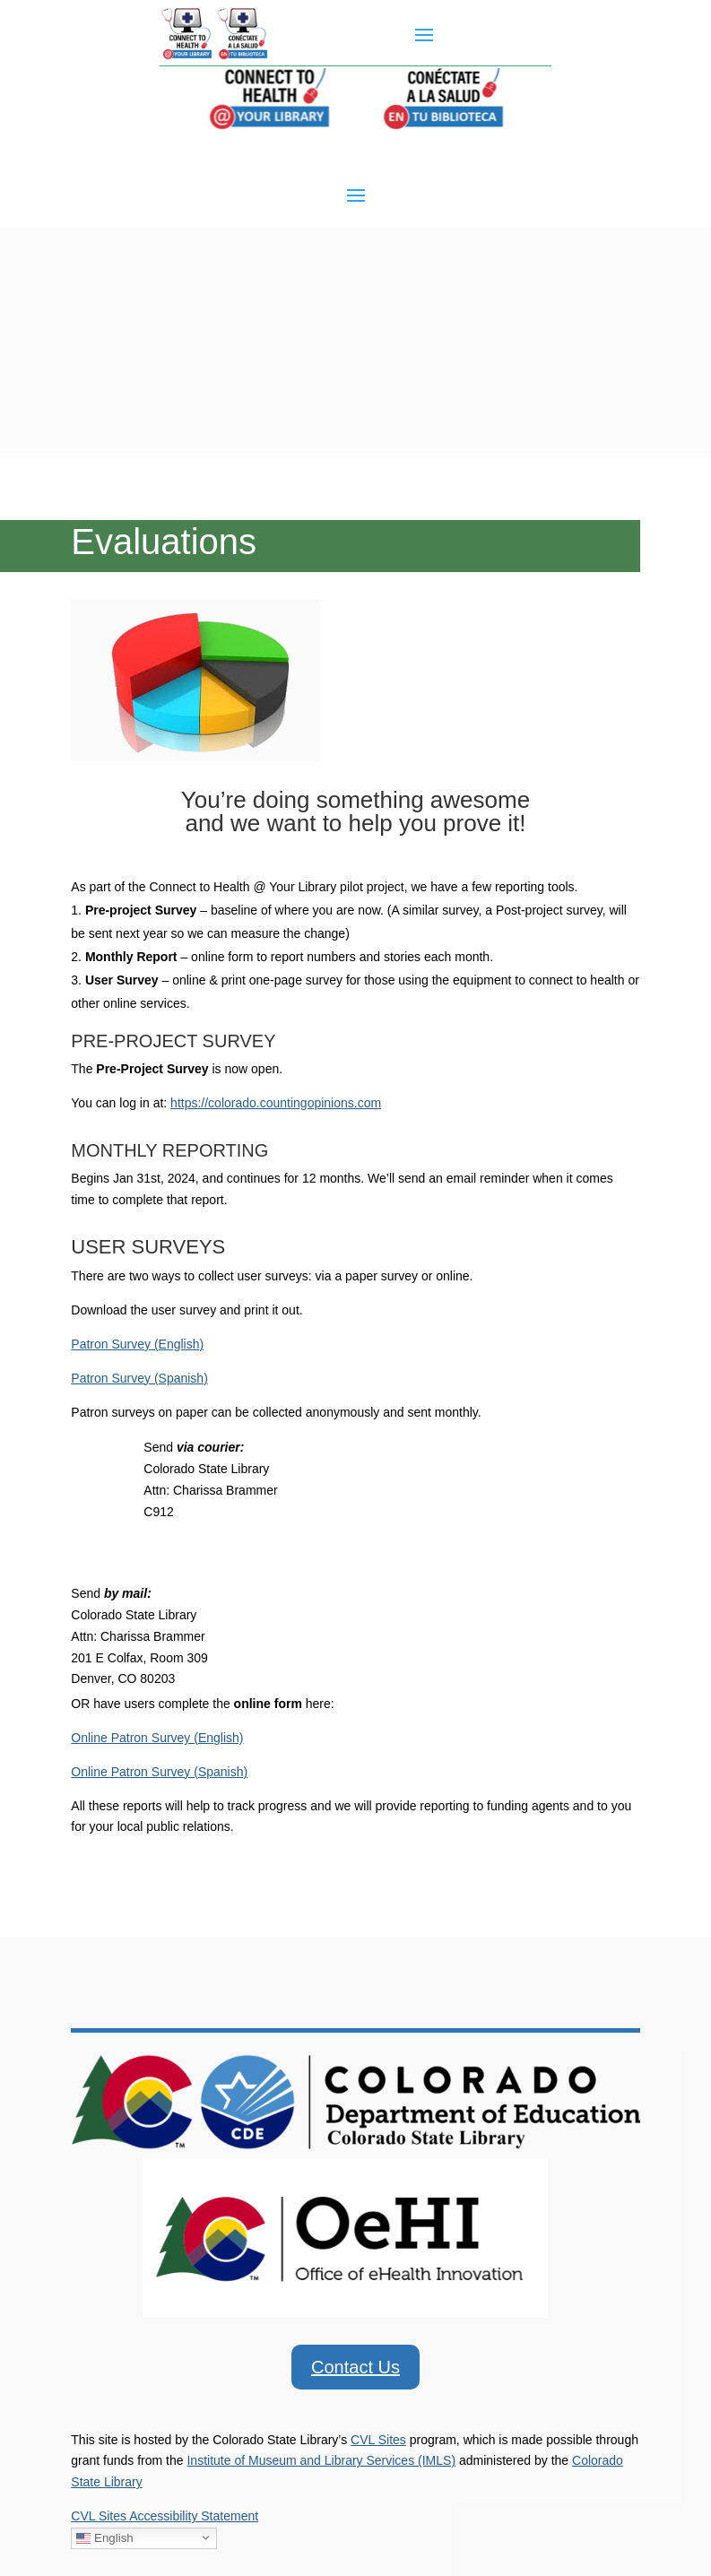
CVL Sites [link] (378, 2440)
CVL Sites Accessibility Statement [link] (164, 2516)
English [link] (104, 2537)
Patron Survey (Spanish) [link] (139, 1378)
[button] (424, 34)
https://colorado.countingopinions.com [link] (275, 1103)
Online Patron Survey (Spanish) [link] (159, 1772)
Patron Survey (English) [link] (137, 1344)
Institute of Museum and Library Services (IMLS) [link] (320, 2460)
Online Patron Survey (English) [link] (157, 1737)
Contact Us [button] (355, 2367)
